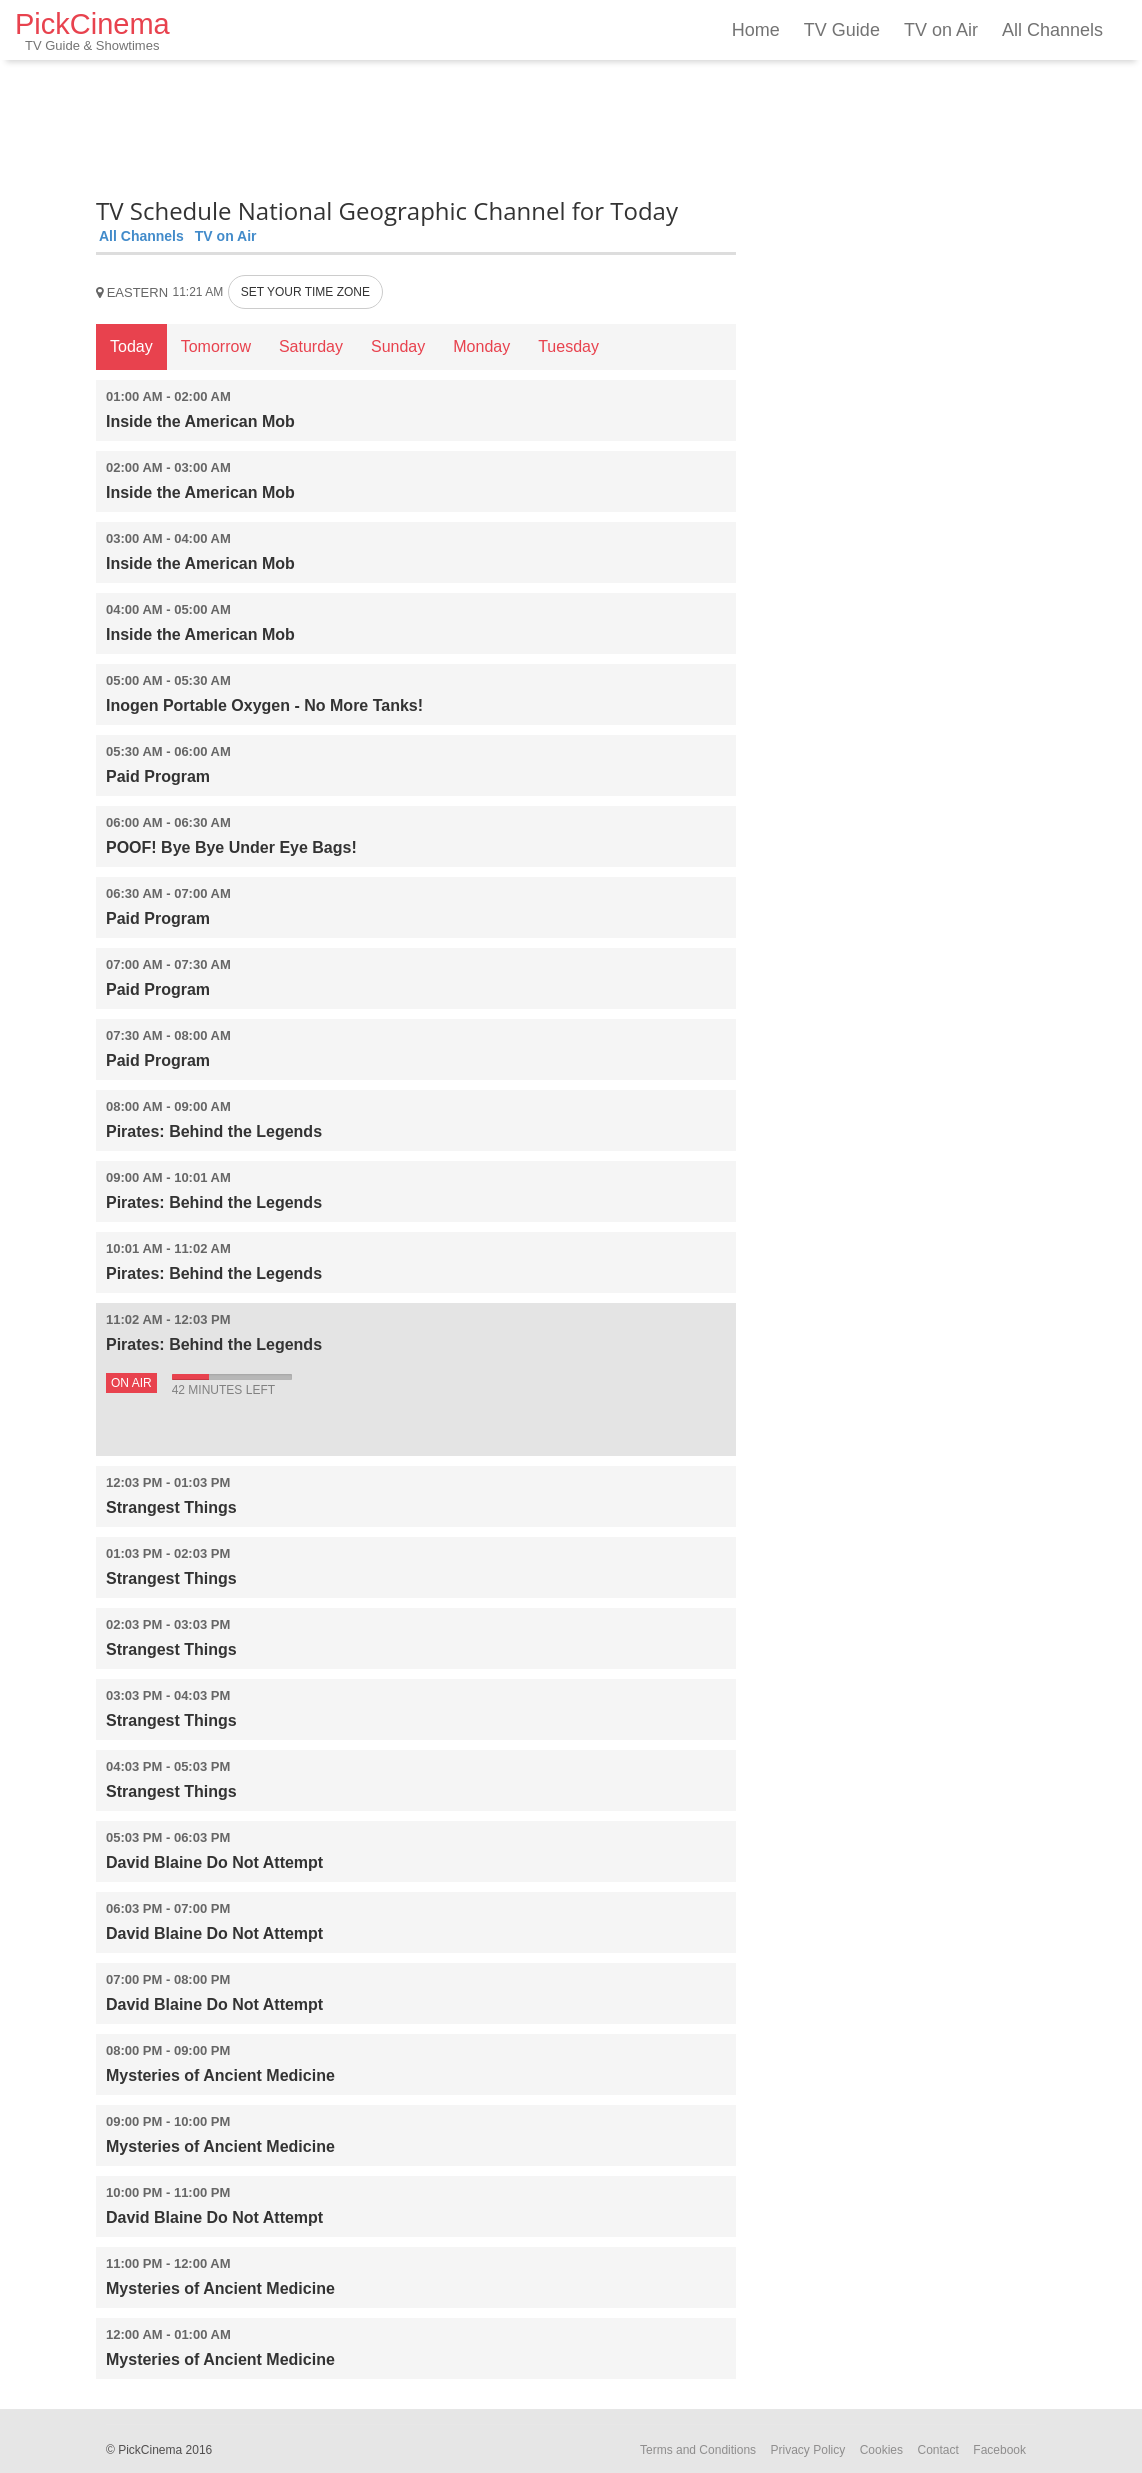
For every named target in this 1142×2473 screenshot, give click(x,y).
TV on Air (941, 30)
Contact (937, 2450)
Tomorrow (216, 346)
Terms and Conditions (698, 2450)
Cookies (881, 2450)
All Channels (1052, 30)
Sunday (398, 346)
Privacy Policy (808, 2450)
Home (756, 30)
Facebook (999, 2450)
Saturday (311, 346)
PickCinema (92, 30)
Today (131, 346)
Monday (481, 346)
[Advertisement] (416, 125)
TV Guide (842, 30)
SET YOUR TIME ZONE (305, 292)
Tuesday (568, 346)
